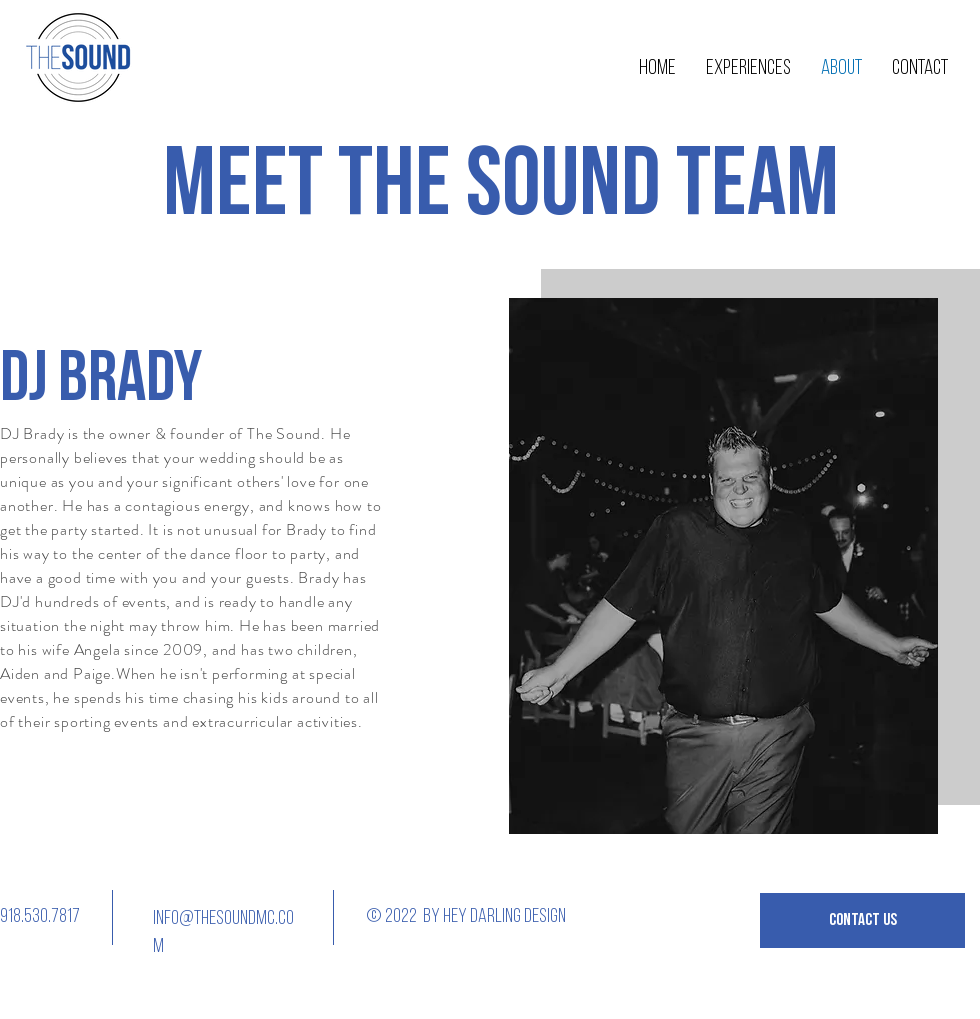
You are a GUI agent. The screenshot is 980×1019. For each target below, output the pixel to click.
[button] (862, 920)
